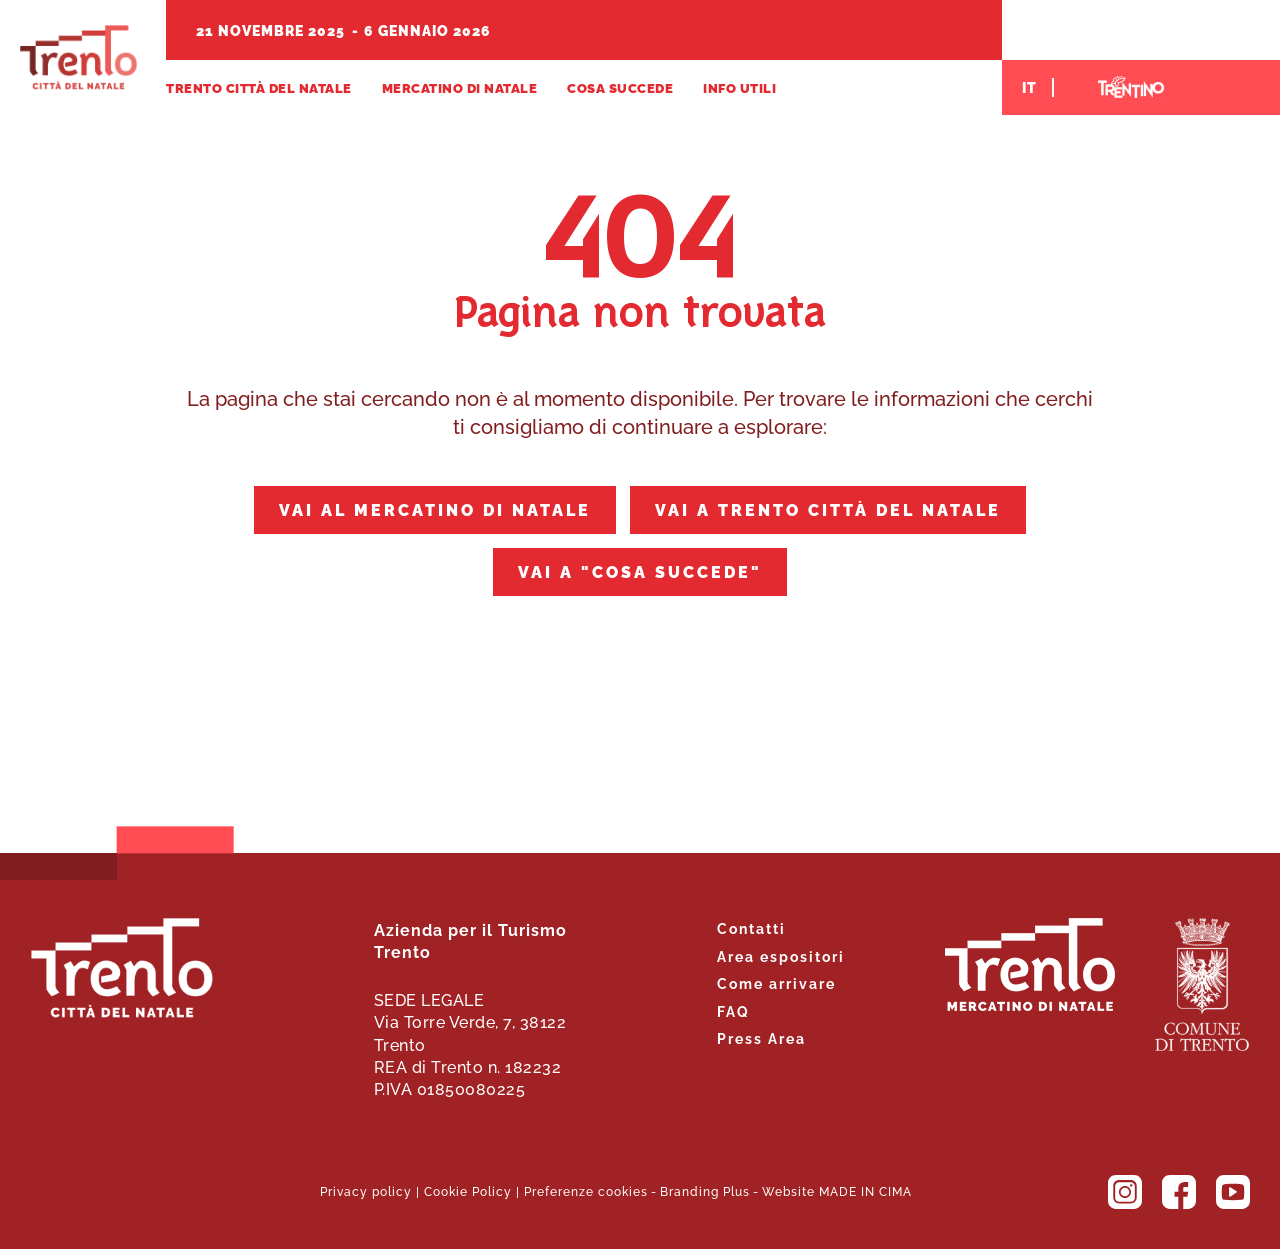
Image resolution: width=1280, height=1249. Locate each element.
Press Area (761, 1037)
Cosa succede (620, 87)
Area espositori (781, 955)
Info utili (739, 87)
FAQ (733, 1010)
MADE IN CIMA (865, 1190)
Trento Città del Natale (78, 57)
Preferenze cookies (586, 1190)
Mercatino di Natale (460, 87)
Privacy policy (366, 1190)
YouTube (1233, 1192)
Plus (736, 1190)
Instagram (1125, 1192)
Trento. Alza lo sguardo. (1030, 964)
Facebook (1179, 1192)
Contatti (751, 927)
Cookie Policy (468, 1190)
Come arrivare (776, 982)
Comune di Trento (1202, 984)
